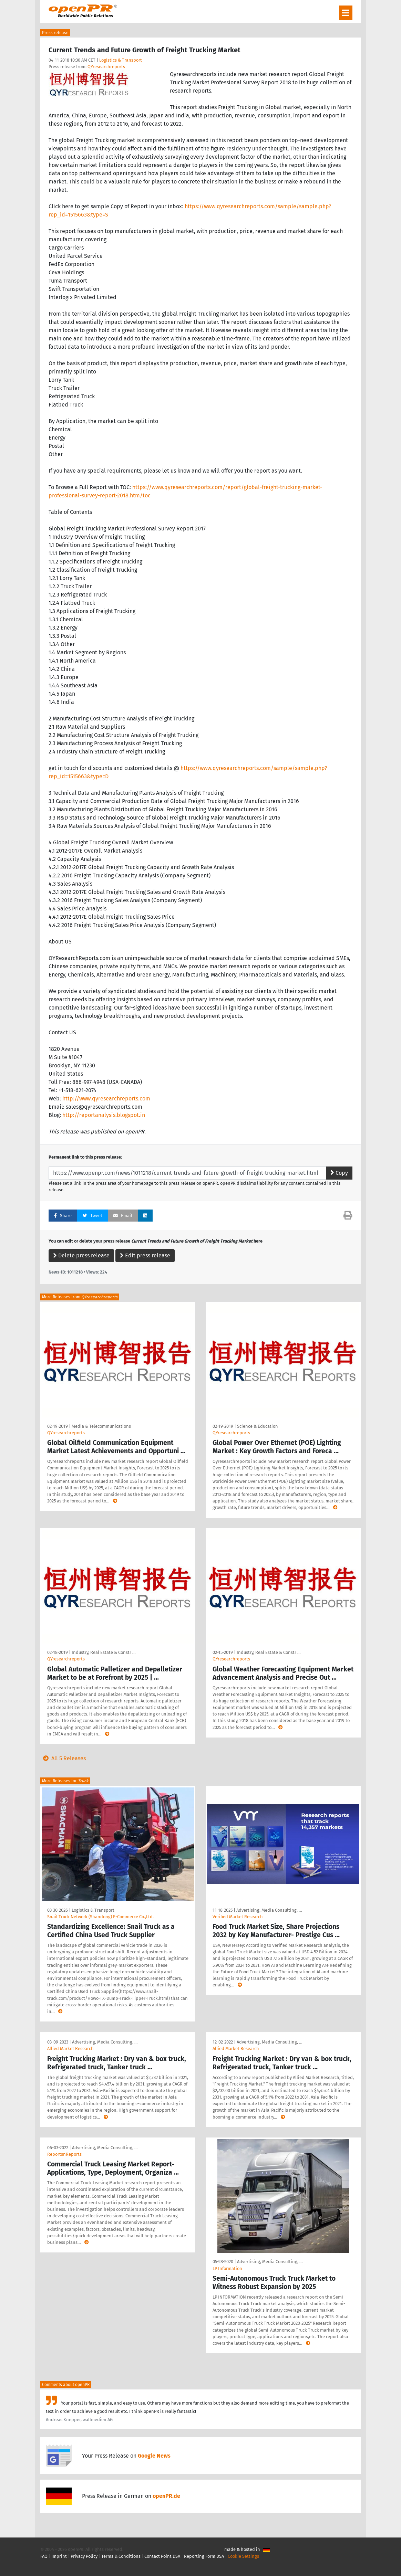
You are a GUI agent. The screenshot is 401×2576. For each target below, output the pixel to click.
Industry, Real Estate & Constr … (103, 1652)
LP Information (227, 2268)
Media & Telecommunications (101, 1426)
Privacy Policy (84, 2556)
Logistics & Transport (120, 60)
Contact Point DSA (162, 2556)
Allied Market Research (70, 2048)
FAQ (44, 2556)
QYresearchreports (106, 66)
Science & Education (257, 1426)
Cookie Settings (243, 2556)
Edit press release (145, 1255)
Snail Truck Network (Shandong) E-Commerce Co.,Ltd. (100, 1916)
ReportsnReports (64, 2154)
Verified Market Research (238, 1916)
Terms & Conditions (121, 2556)
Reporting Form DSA (204, 2556)
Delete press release (81, 1255)
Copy (339, 1173)
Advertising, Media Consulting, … (269, 1910)
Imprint (59, 2556)
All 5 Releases (63, 1758)
